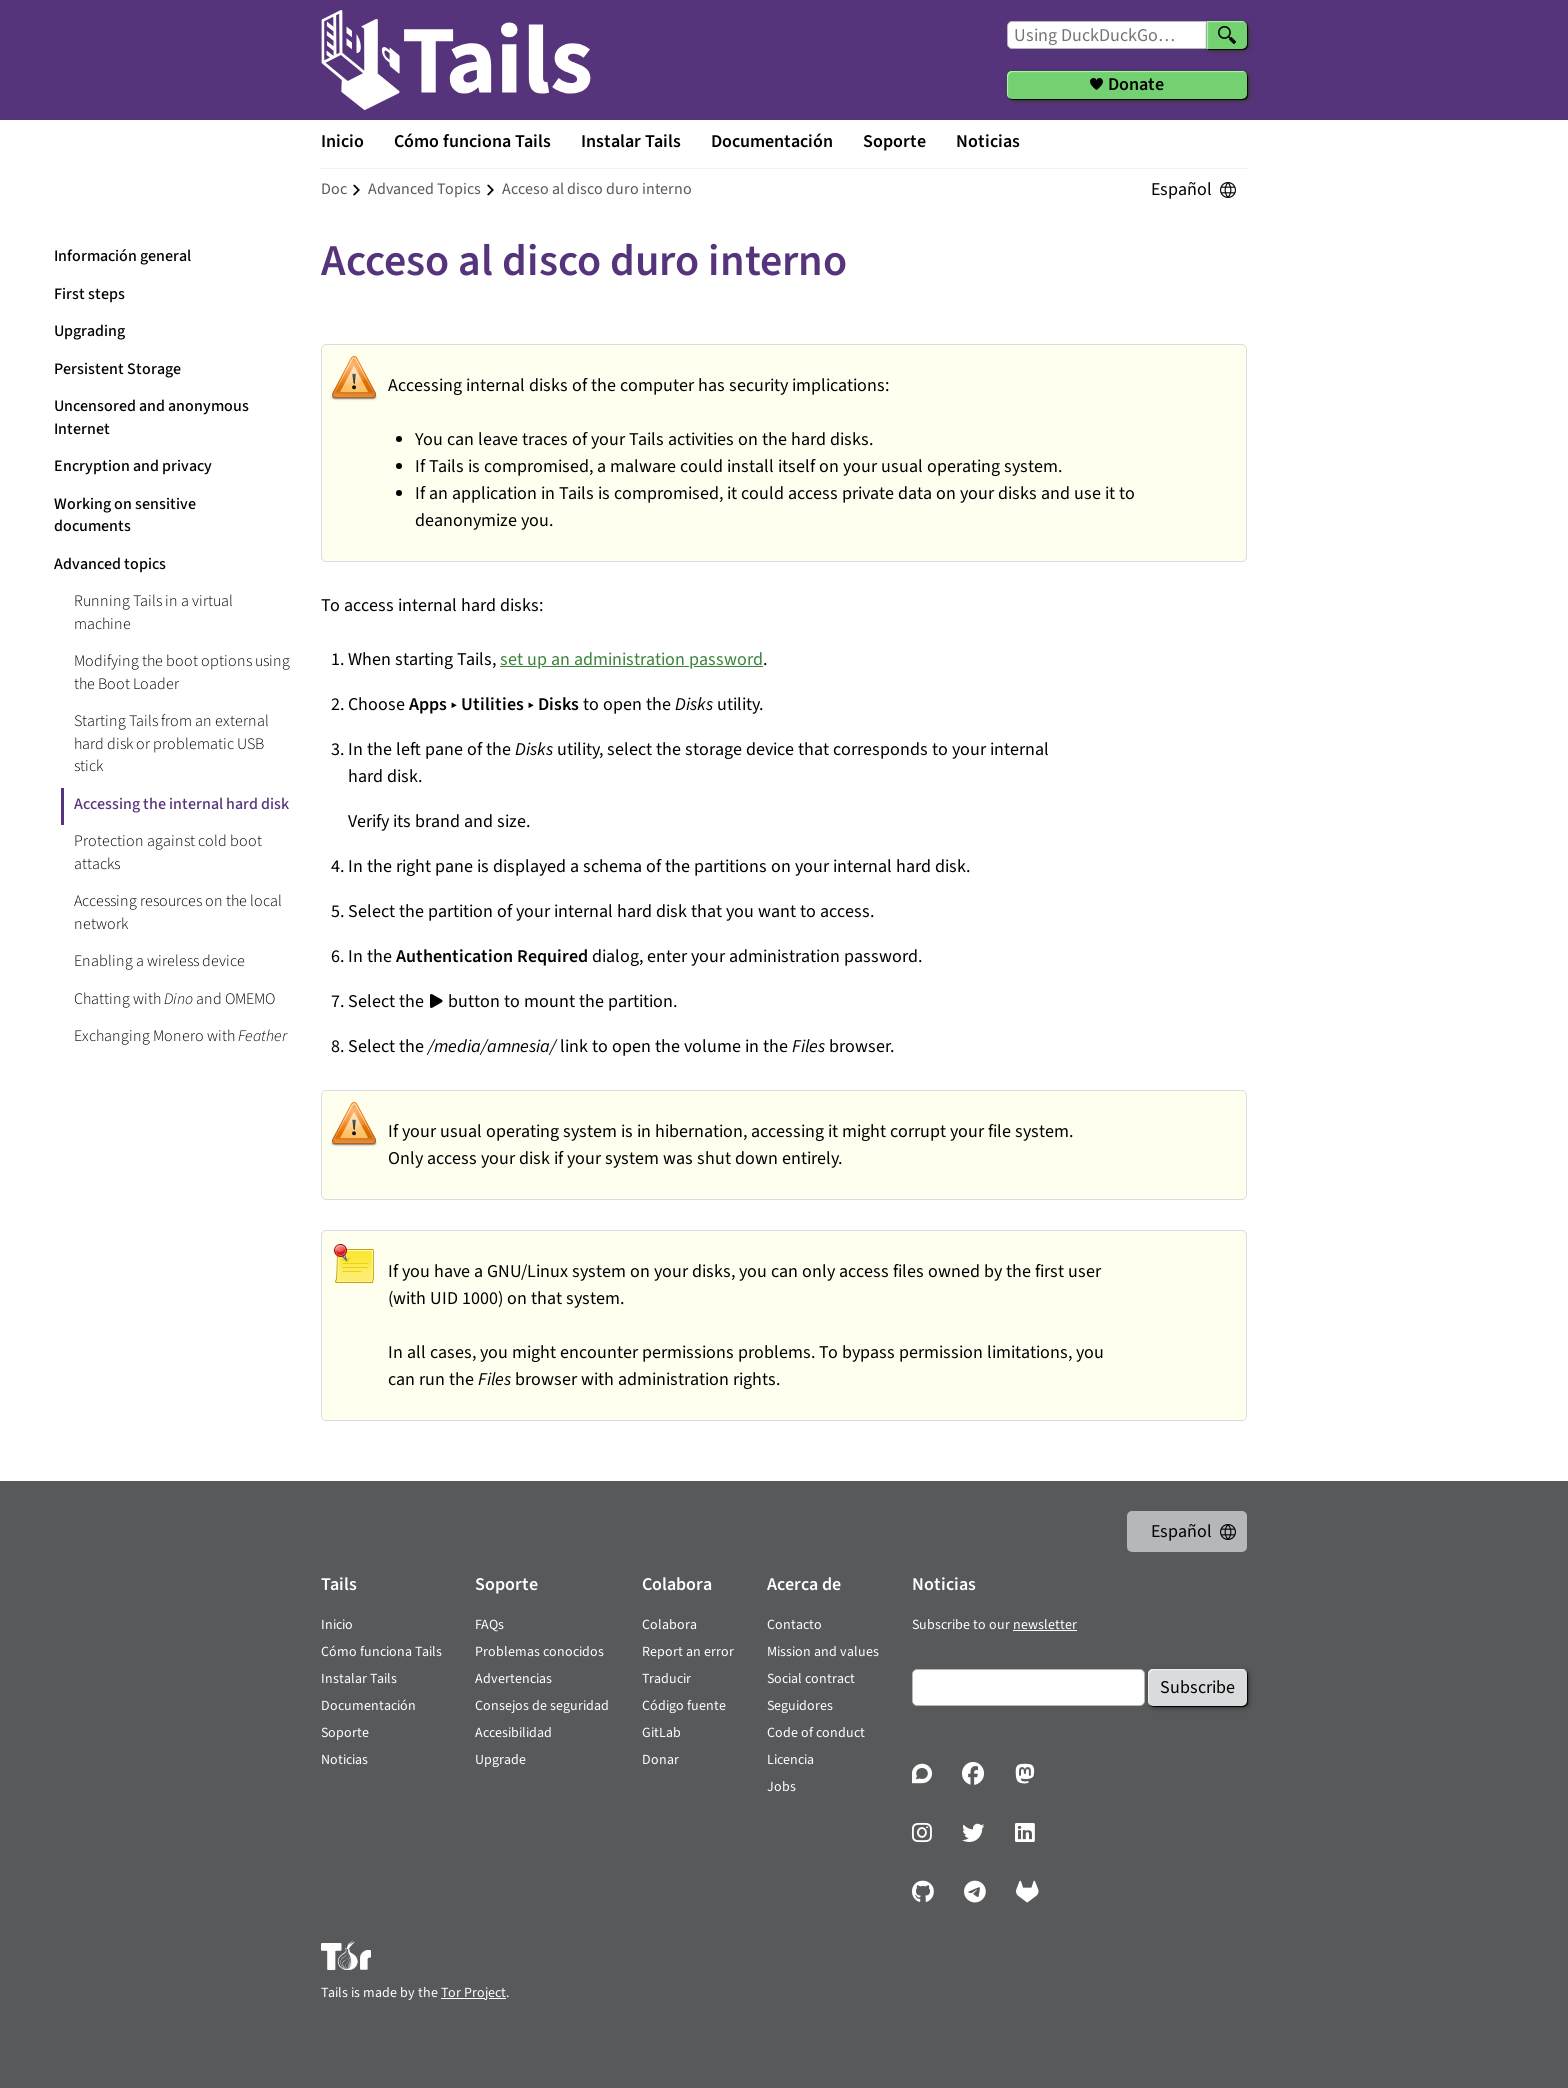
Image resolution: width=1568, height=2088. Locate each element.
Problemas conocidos (539, 1652)
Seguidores (800, 1706)
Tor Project (473, 1993)
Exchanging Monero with (180, 1036)
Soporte (894, 141)
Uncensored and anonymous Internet (151, 417)
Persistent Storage (117, 369)
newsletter (1045, 1625)
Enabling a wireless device (159, 961)
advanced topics (424, 189)
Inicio (342, 141)
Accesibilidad (513, 1733)
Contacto (794, 1625)
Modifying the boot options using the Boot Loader (182, 672)
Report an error (688, 1652)
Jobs (781, 1787)
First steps (89, 294)
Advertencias (513, 1679)
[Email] (1028, 1687)
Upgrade (500, 1760)
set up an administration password (631, 659)
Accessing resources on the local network (178, 912)
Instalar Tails (631, 141)
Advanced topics (110, 564)
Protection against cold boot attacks (168, 852)
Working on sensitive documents (125, 515)
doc (334, 189)
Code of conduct (816, 1733)
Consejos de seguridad (542, 1706)
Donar (660, 1760)
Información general (122, 256)
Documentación (772, 141)
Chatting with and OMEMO (174, 999)
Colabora (669, 1625)
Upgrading (89, 331)
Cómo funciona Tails (472, 141)
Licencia (790, 1760)
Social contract (811, 1679)
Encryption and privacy (133, 466)
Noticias (988, 141)
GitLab (661, 1733)
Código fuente (684, 1706)
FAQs (489, 1625)
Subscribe (1197, 1687)
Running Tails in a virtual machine (153, 612)
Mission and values (823, 1652)
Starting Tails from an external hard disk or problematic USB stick (171, 743)
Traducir (666, 1679)
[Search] (1227, 35)
